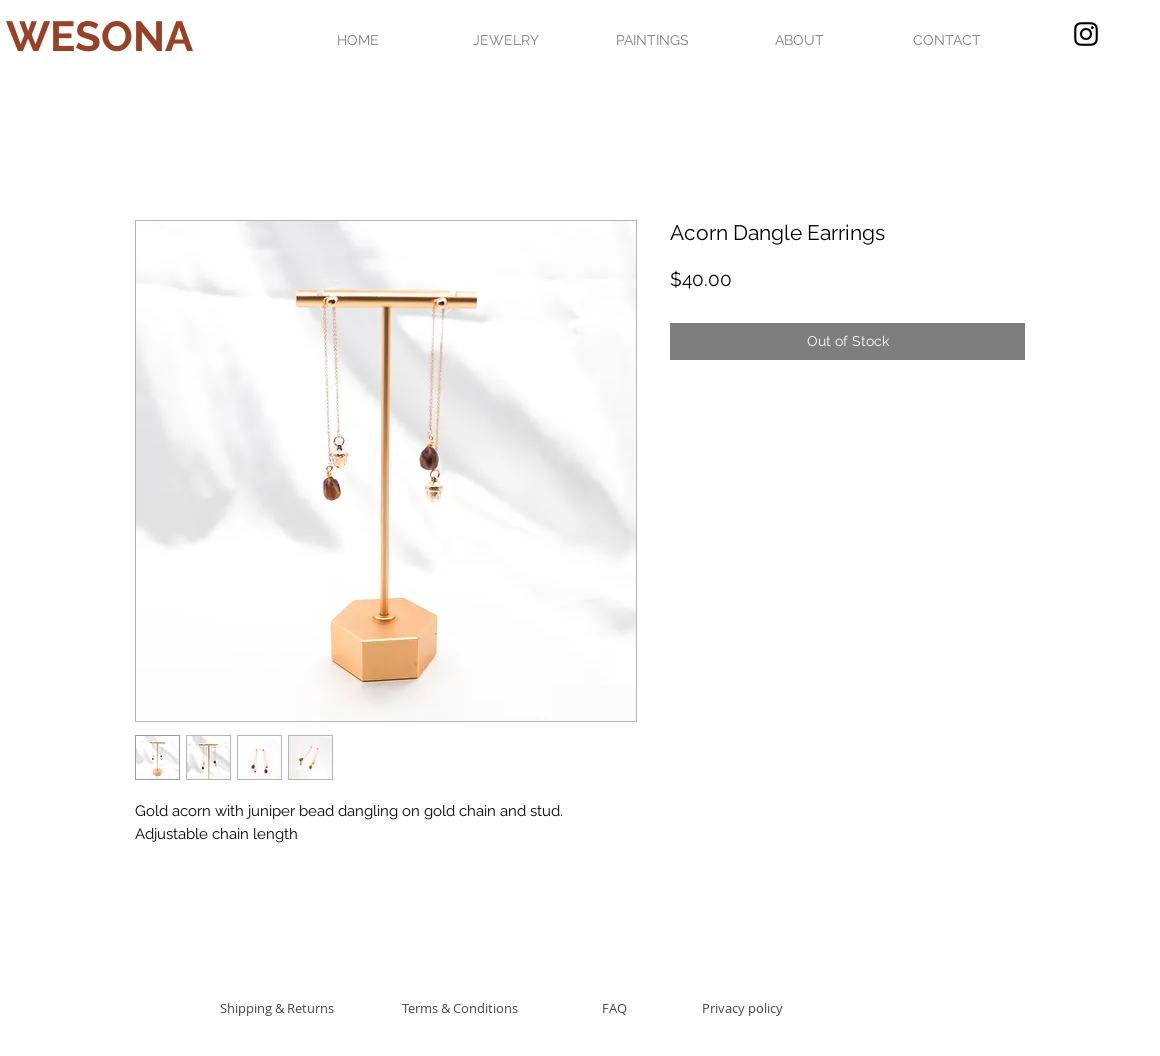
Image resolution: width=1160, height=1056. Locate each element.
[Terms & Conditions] (460, 1007)
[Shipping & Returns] (276, 1007)
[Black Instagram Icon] (1086, 34)
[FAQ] (614, 1007)
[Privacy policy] (742, 1007)
